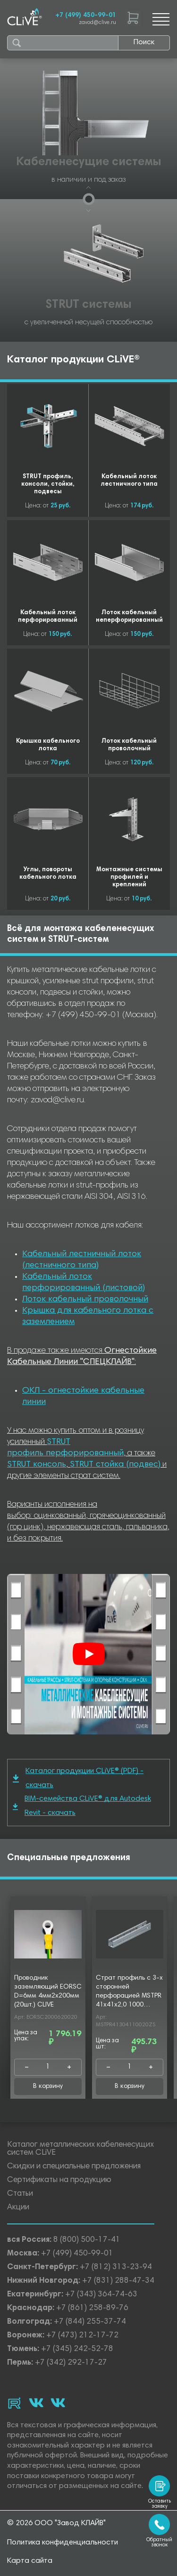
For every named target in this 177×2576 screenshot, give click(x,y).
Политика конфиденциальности (62, 2542)
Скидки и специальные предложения (74, 2167)
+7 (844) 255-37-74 (90, 2322)
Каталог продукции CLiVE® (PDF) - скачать (78, 1778)
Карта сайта (29, 2561)
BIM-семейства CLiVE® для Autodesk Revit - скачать (82, 1806)
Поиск (144, 42)
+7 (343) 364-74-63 (101, 2295)
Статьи (20, 2194)
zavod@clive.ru (97, 22)
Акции (18, 2208)
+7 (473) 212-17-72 (82, 2336)
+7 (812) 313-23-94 (116, 2267)
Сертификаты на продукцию (59, 2180)
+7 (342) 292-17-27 (71, 2363)
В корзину (48, 2086)
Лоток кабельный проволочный (85, 1299)
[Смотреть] (89, 1654)
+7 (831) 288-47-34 (118, 2281)
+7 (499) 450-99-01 (85, 15)
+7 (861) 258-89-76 (92, 2308)
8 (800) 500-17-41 (86, 2240)
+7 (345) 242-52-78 (77, 2349)
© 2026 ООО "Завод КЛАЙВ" (56, 2523)
